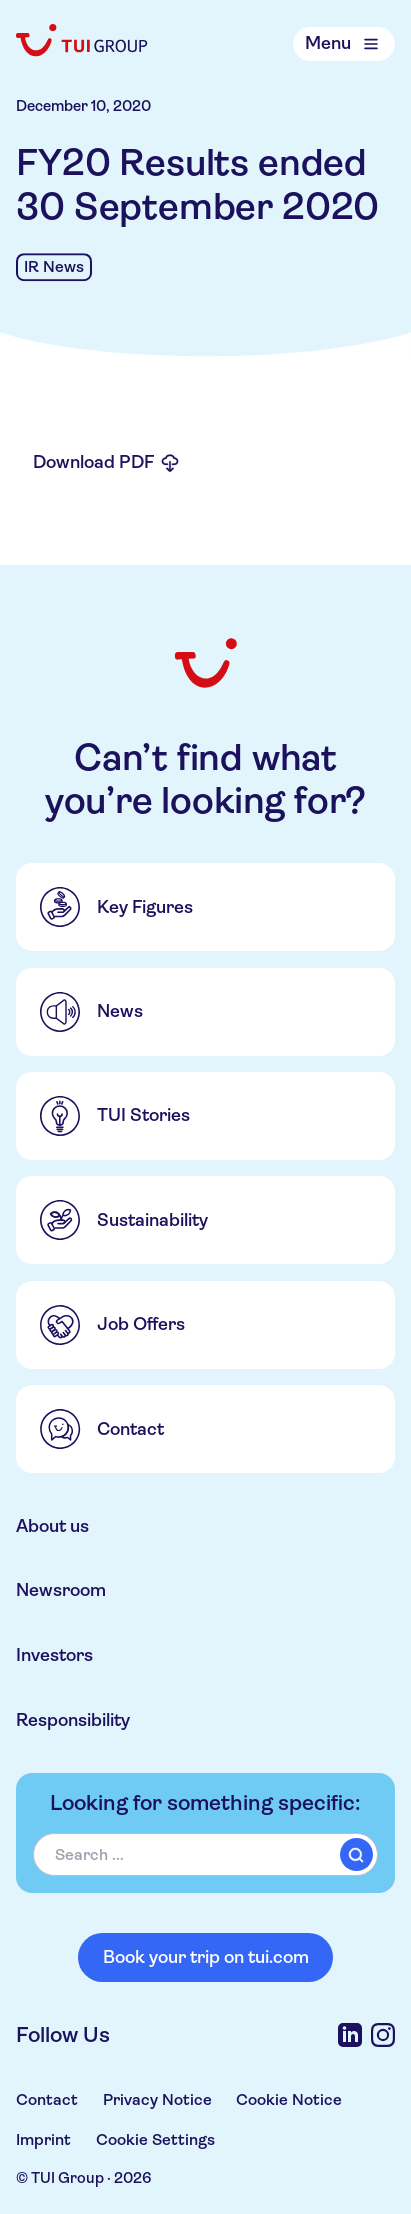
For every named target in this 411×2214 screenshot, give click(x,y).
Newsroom (61, 1590)
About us (52, 1526)
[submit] (356, 1854)
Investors (54, 1655)
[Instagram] (383, 2035)
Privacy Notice (157, 2099)
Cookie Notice (289, 2099)
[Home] (82, 40)
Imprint (43, 2139)
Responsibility (73, 1720)
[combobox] (205, 1854)
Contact (47, 2099)
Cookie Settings (155, 2139)
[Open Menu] (344, 43)
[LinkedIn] (350, 2035)
